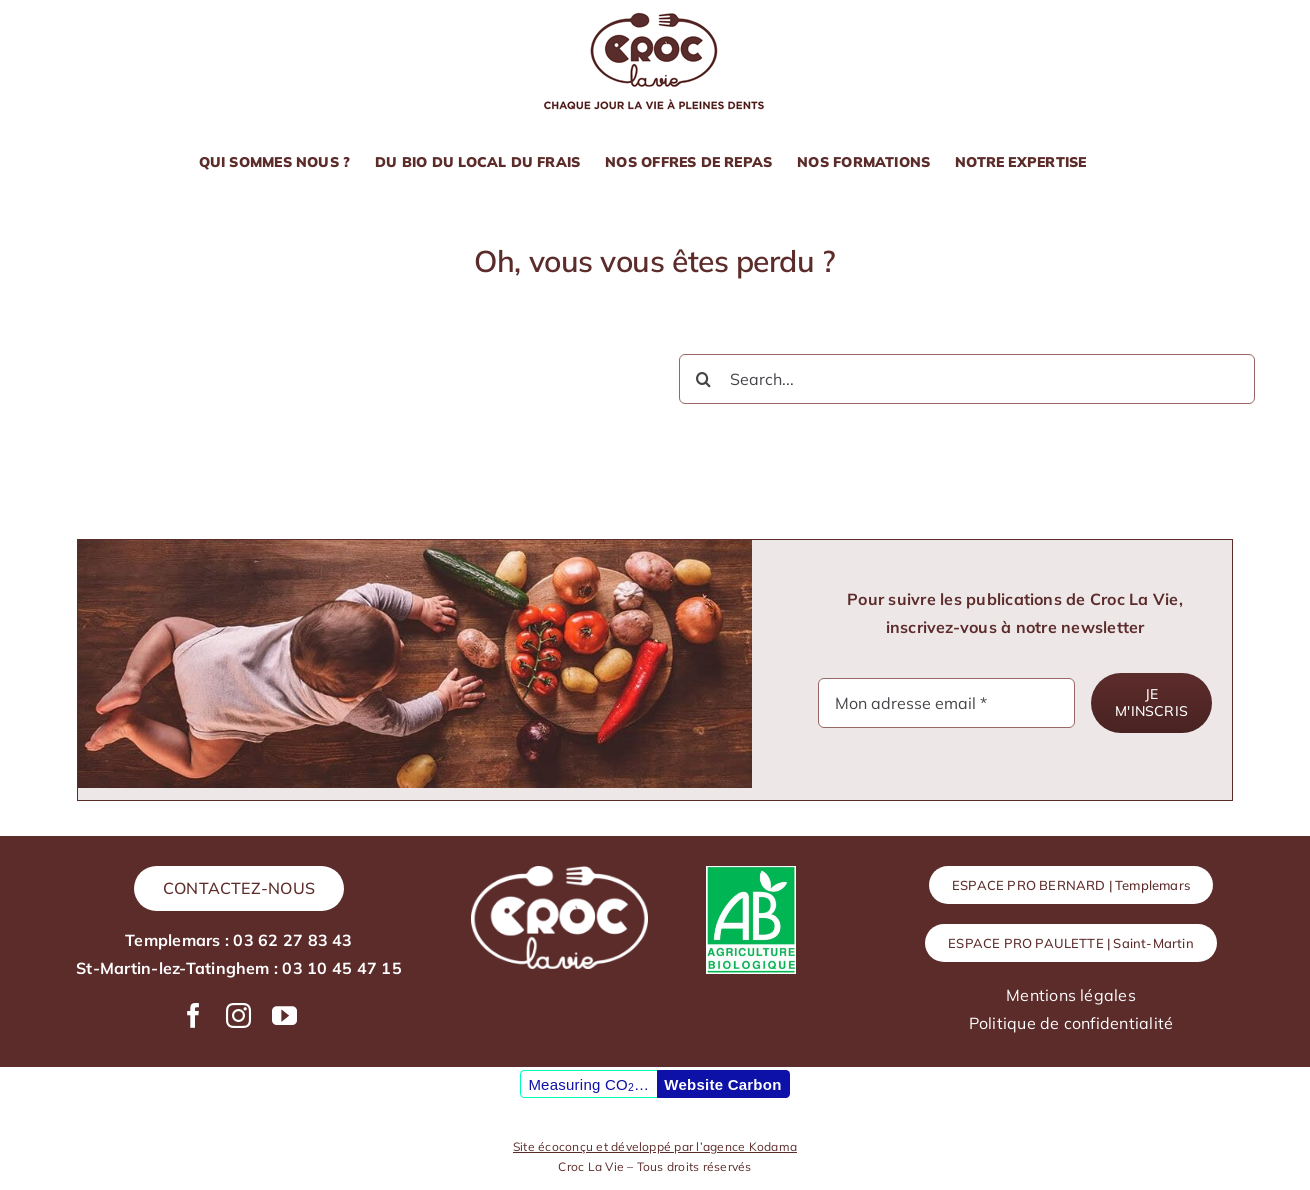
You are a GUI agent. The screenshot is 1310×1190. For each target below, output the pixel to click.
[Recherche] (704, 379)
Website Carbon (722, 1084)
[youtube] (284, 1015)
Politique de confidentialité (1071, 1023)
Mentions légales (1071, 995)
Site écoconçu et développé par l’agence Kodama (655, 1146)
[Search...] (967, 379)
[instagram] (238, 1015)
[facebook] (193, 1015)
